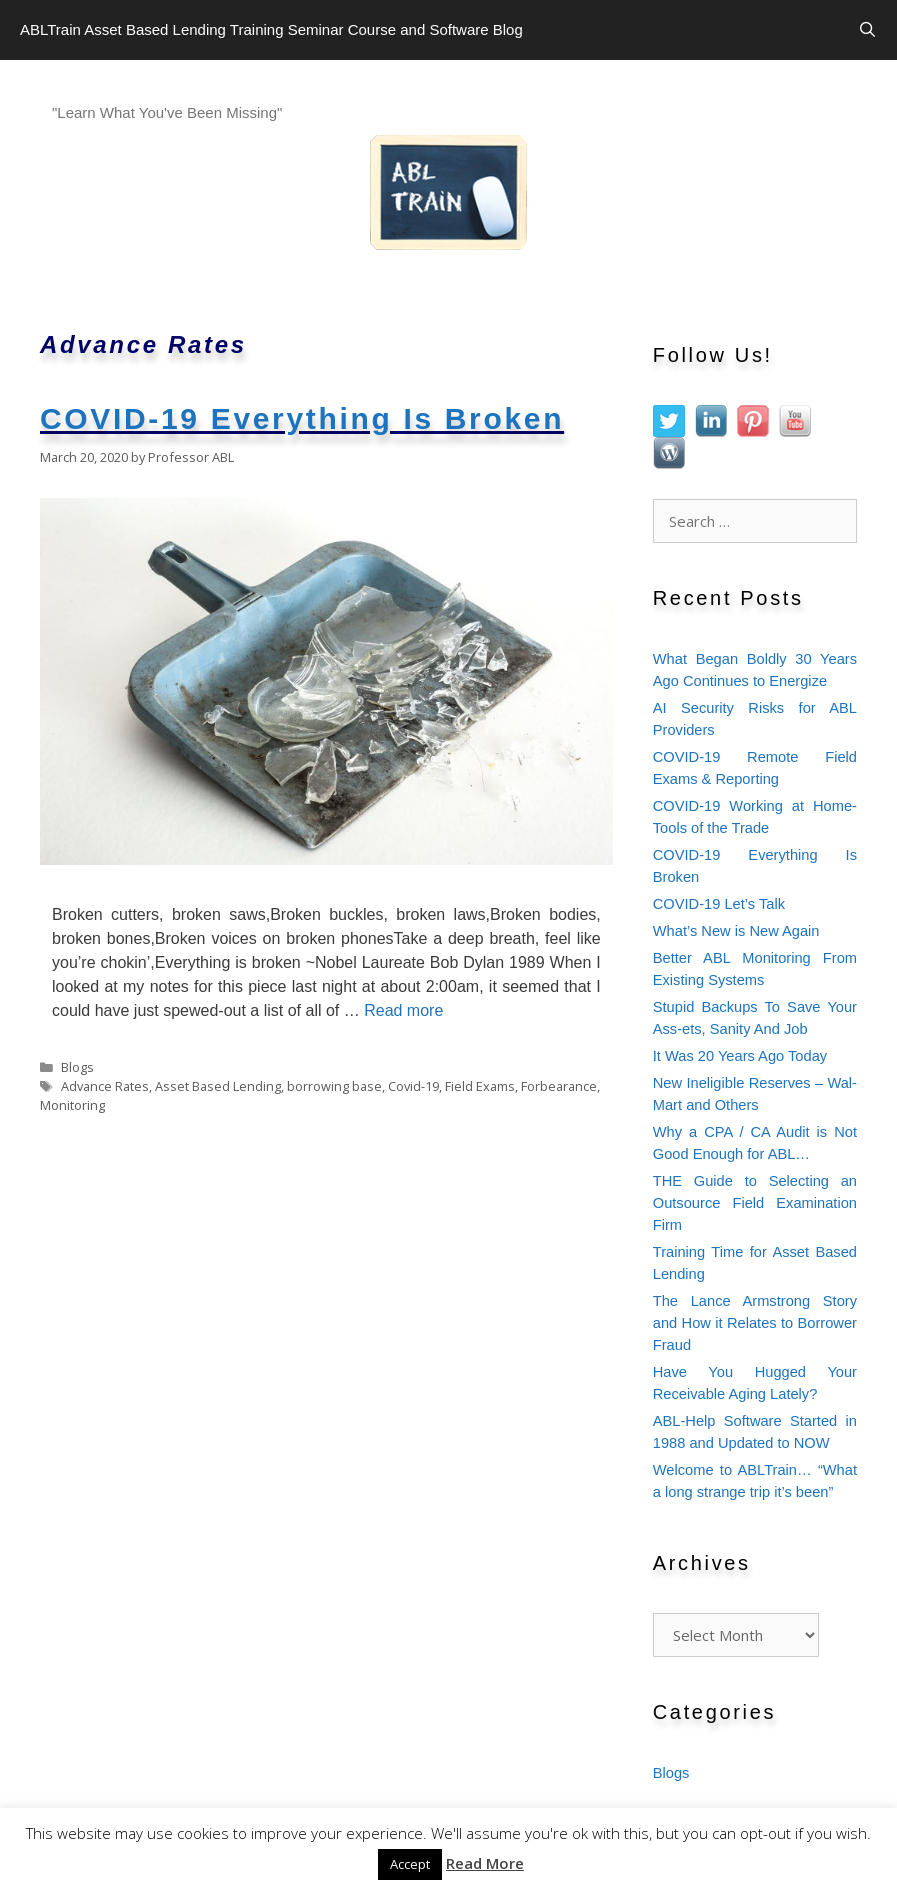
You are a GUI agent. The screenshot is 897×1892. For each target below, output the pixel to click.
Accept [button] (410, 1864)
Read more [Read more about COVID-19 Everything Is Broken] (403, 1010)
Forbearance (559, 1086)
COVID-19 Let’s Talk (719, 904)
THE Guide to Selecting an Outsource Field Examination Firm (755, 1203)
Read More (485, 1863)
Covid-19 (413, 1086)
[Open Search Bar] (867, 30)
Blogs (77, 1067)
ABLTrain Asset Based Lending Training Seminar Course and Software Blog (271, 29)
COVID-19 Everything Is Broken (302, 418)
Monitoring (72, 1105)
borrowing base (334, 1086)
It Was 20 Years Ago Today (740, 1056)
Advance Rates (105, 1086)
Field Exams (480, 1086)
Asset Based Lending (218, 1086)
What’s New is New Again (736, 931)
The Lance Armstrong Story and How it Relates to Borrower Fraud (755, 1323)
